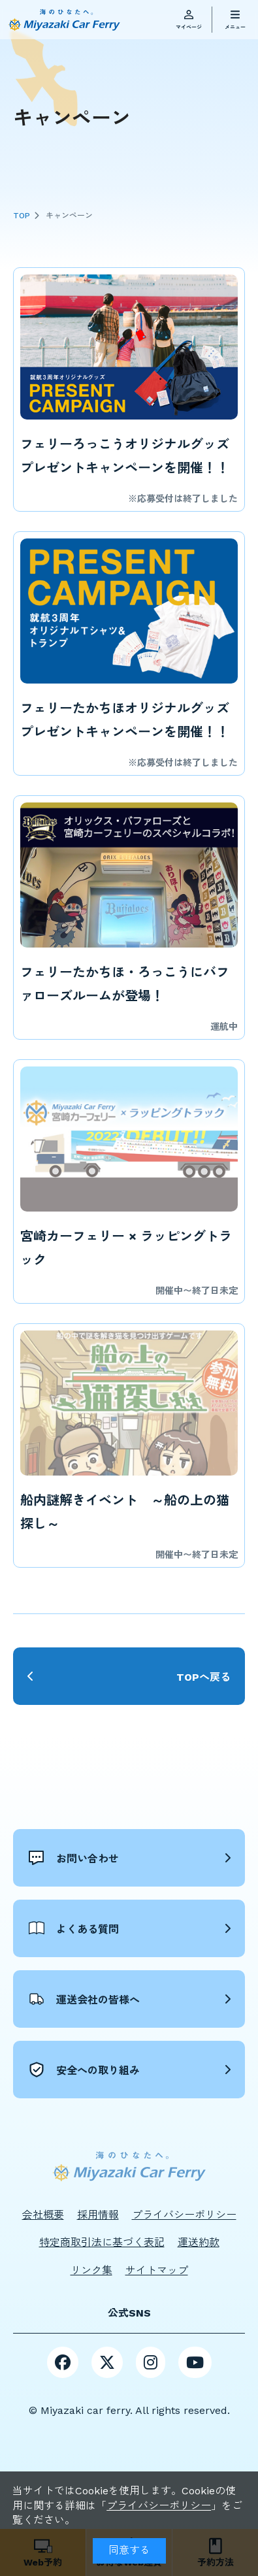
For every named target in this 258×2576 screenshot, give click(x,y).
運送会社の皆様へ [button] (84, 1999)
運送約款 (198, 2242)
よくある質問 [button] (74, 1928)
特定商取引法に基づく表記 (102, 2242)
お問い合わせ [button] (74, 1858)
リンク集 (91, 2270)
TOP (21, 215)
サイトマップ (156, 2270)
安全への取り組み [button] (84, 2069)
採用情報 (98, 2215)
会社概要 (43, 2215)
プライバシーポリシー (158, 2506)
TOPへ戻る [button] (203, 1677)
